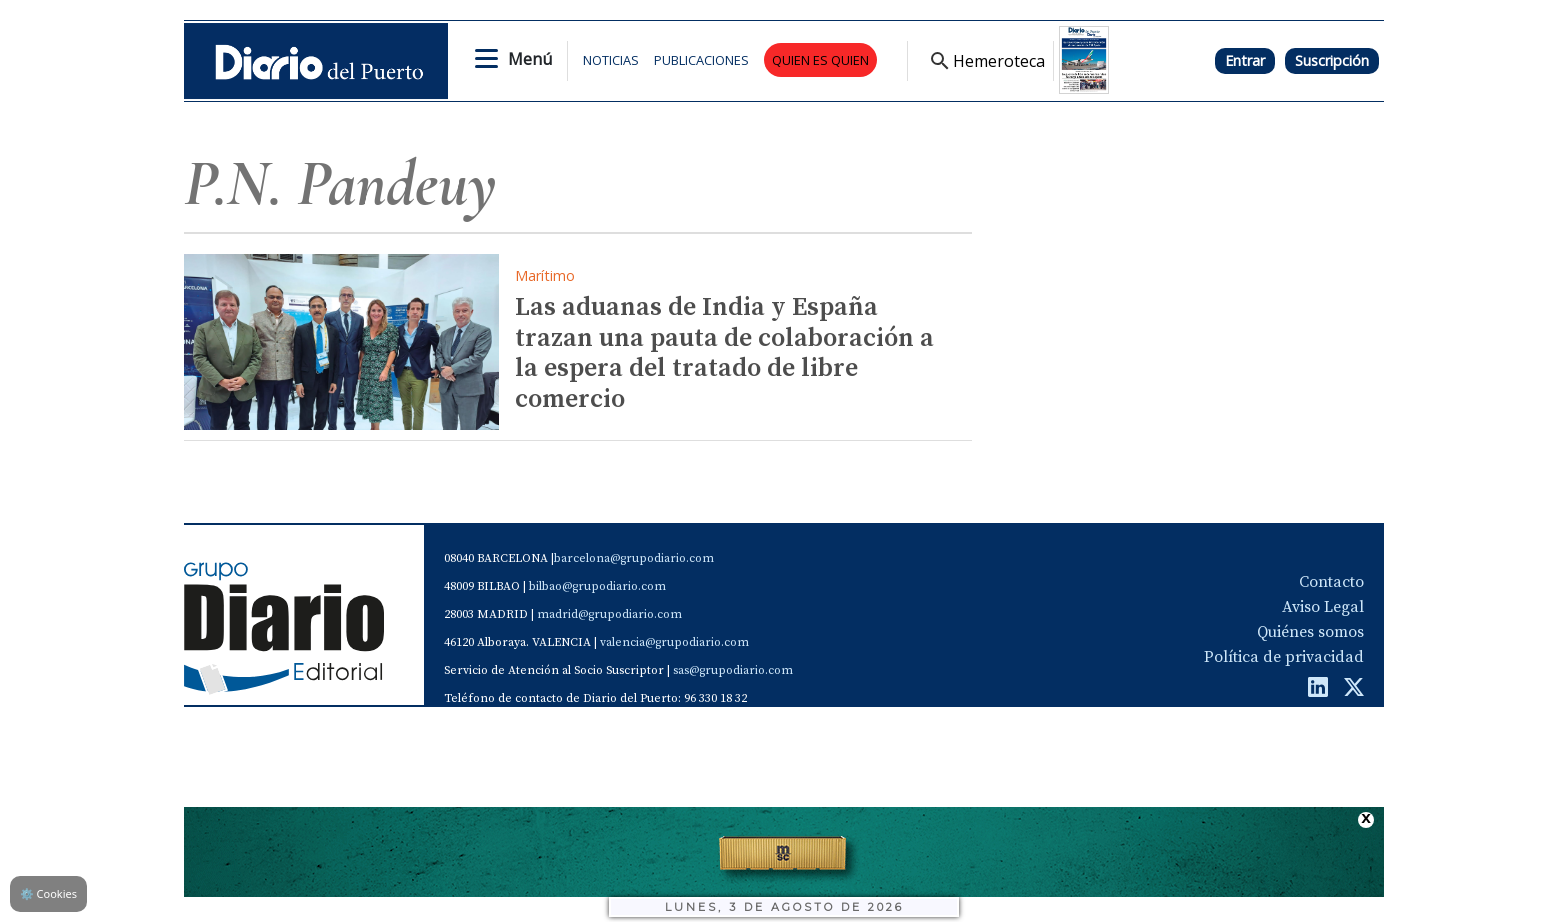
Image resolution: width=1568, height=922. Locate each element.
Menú (530, 59)
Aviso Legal (1323, 607)
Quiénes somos (1310, 632)
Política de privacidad (1284, 657)
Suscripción (1332, 60)
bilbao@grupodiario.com (597, 586)
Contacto (1331, 582)
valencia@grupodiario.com (674, 642)
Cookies (48, 893)
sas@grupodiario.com (733, 670)
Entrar (1245, 60)
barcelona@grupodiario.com (634, 558)
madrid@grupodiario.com (609, 614)
